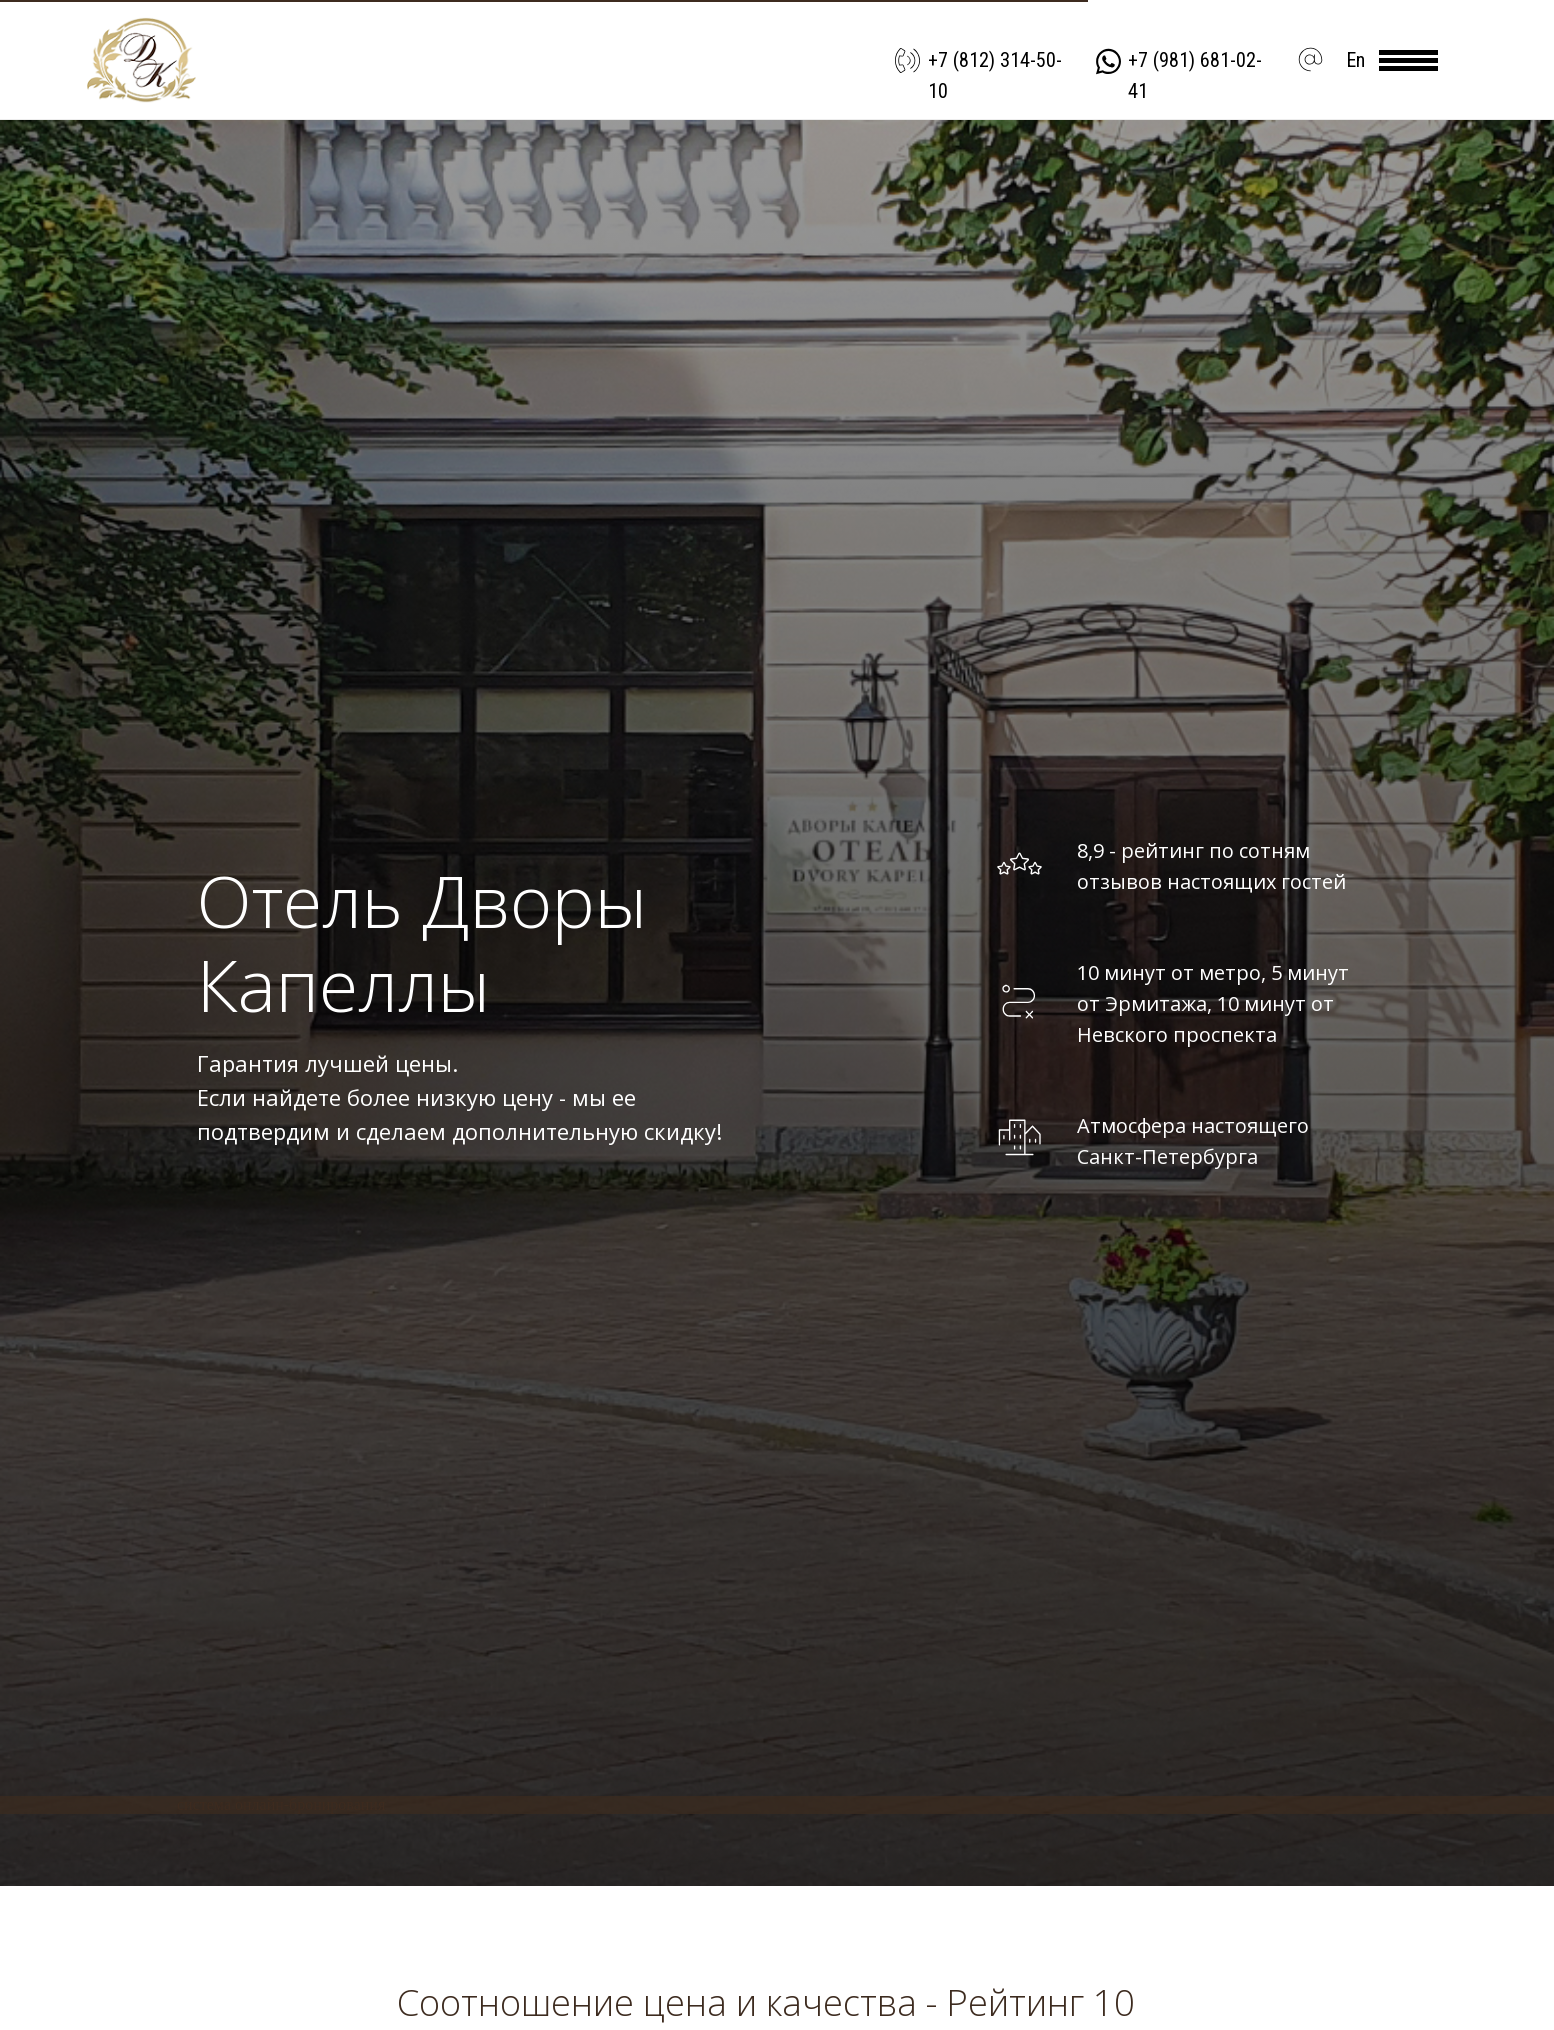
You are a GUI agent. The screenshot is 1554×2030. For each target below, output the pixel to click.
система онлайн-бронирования (281, 1804)
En (1355, 60)
